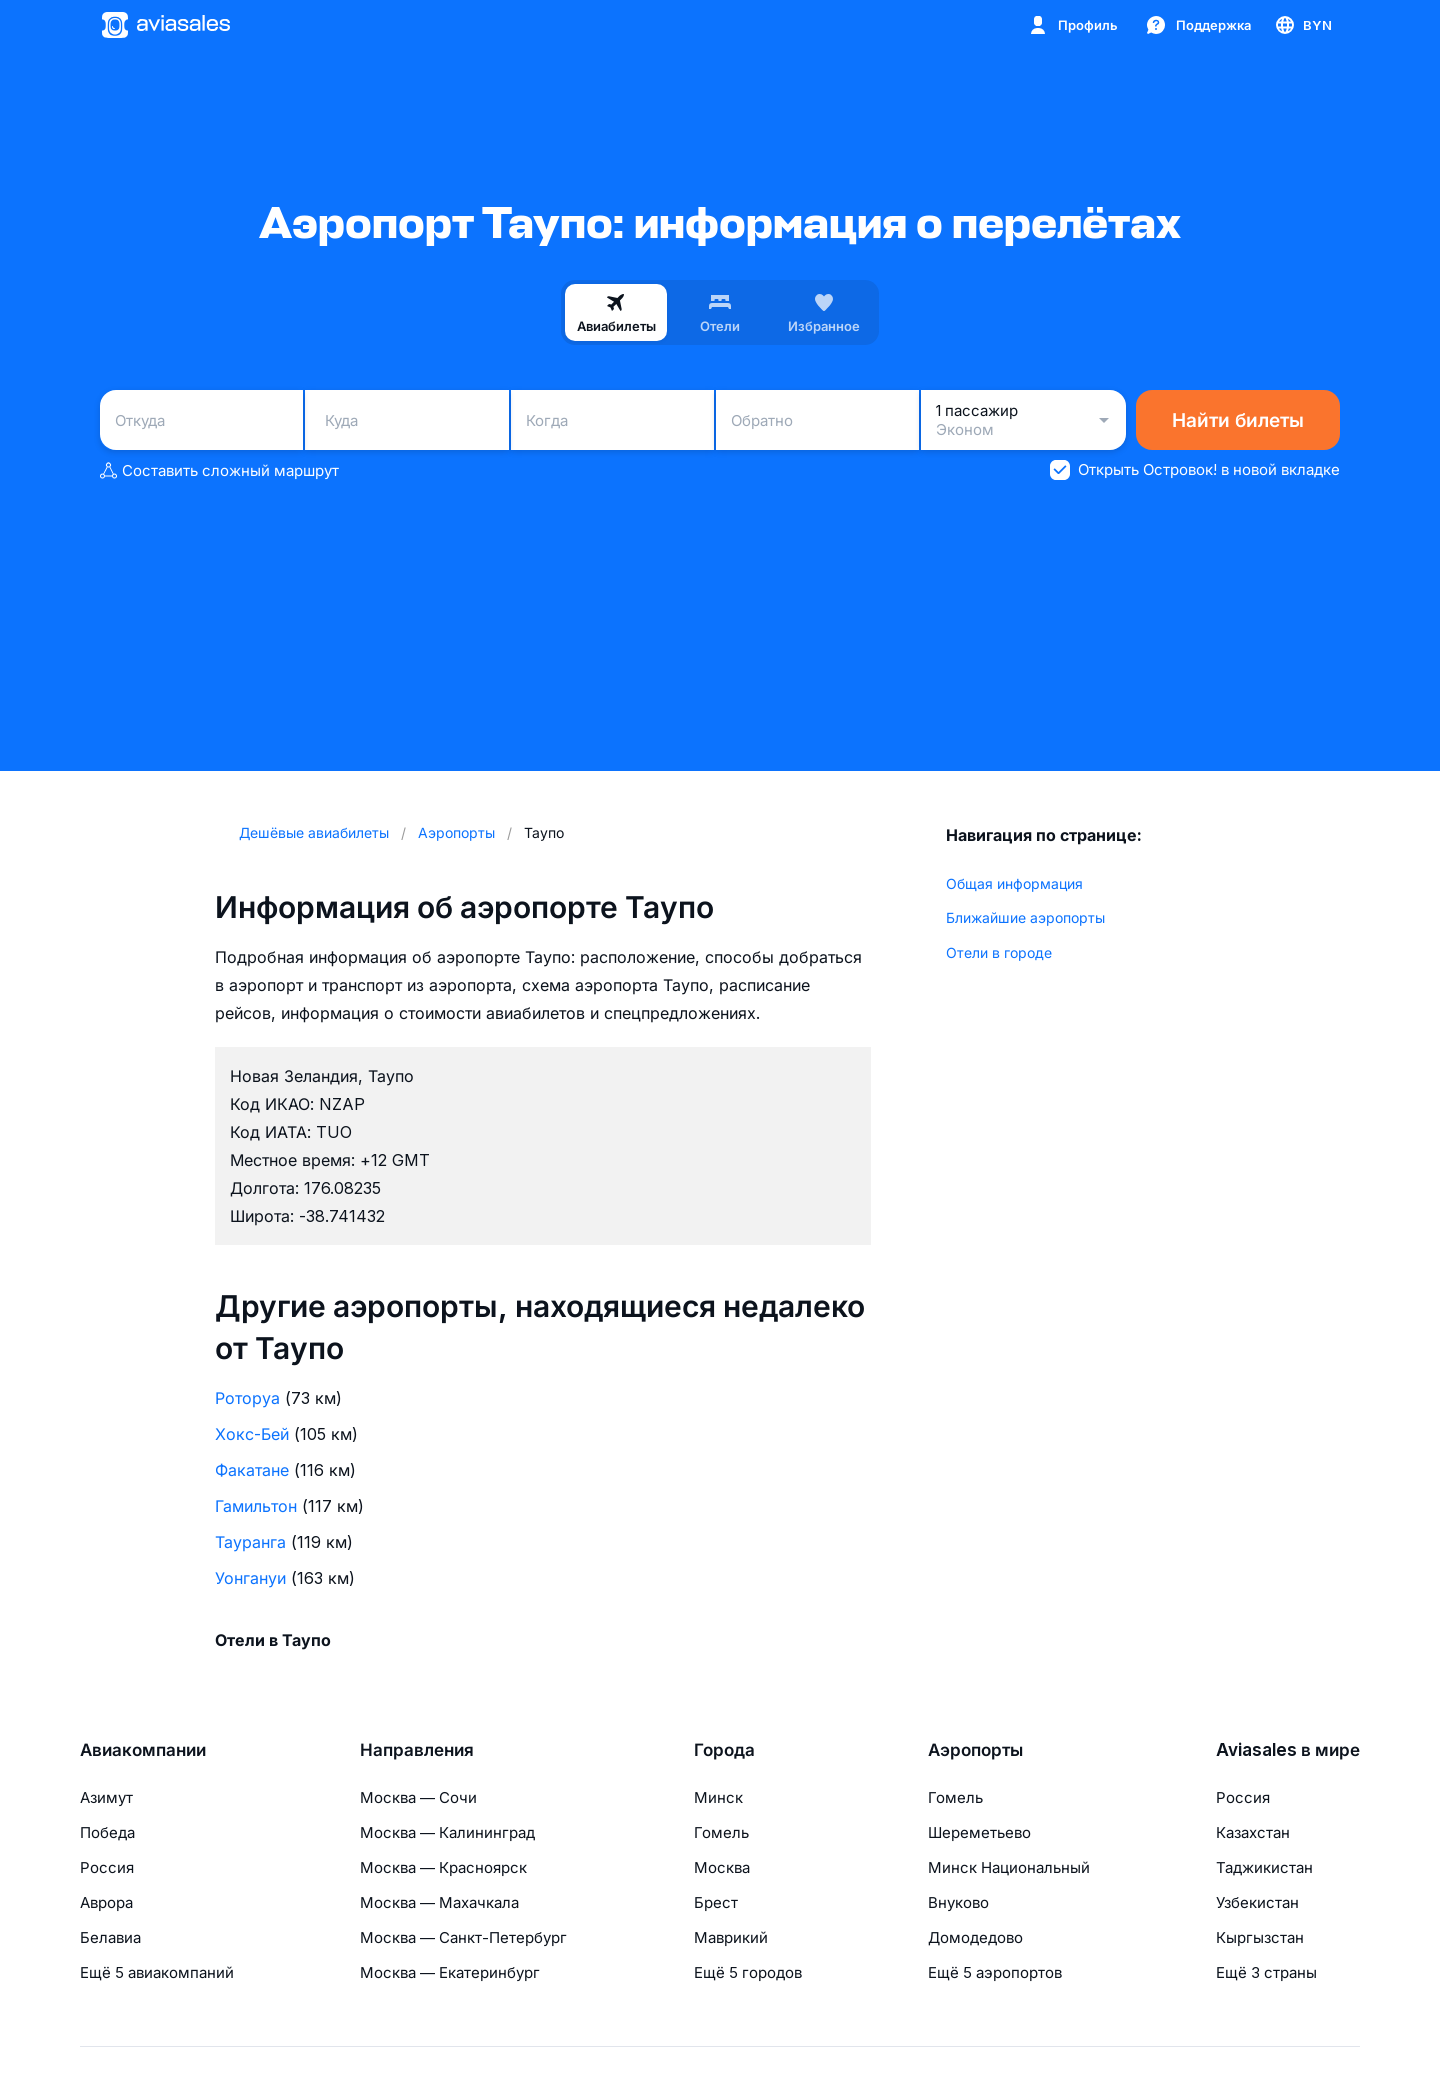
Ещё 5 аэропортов (995, 1972)
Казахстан (1253, 1832)
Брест (716, 1902)
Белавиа (110, 1937)
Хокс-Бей (252, 1434)
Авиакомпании (143, 1750)
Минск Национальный (1009, 1867)
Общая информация (1014, 883)
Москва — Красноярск (443, 1867)
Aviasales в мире (1288, 1750)
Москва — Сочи (418, 1797)
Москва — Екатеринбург (450, 1972)
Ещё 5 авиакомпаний (157, 1972)
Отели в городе (999, 952)
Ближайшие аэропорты (1025, 917)
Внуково (958, 1902)
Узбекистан (1257, 1902)
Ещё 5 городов (748, 1972)
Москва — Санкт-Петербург (463, 1937)
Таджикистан (1264, 1867)
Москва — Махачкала (439, 1902)
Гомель (721, 1832)
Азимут (106, 1797)
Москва (722, 1867)
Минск (718, 1797)
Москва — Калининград (447, 1832)
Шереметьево (979, 1832)
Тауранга (250, 1542)
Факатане (252, 1470)
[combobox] (201, 420)
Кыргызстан (1260, 1937)
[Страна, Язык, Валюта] (1302, 25)
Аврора (106, 1902)
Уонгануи (250, 1578)
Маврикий (731, 1937)
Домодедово (975, 1937)
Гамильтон (256, 1506)
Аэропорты (975, 1750)
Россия (107, 1867)
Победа (107, 1832)
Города (724, 1750)
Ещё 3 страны (1266, 1972)
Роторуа (247, 1398)
